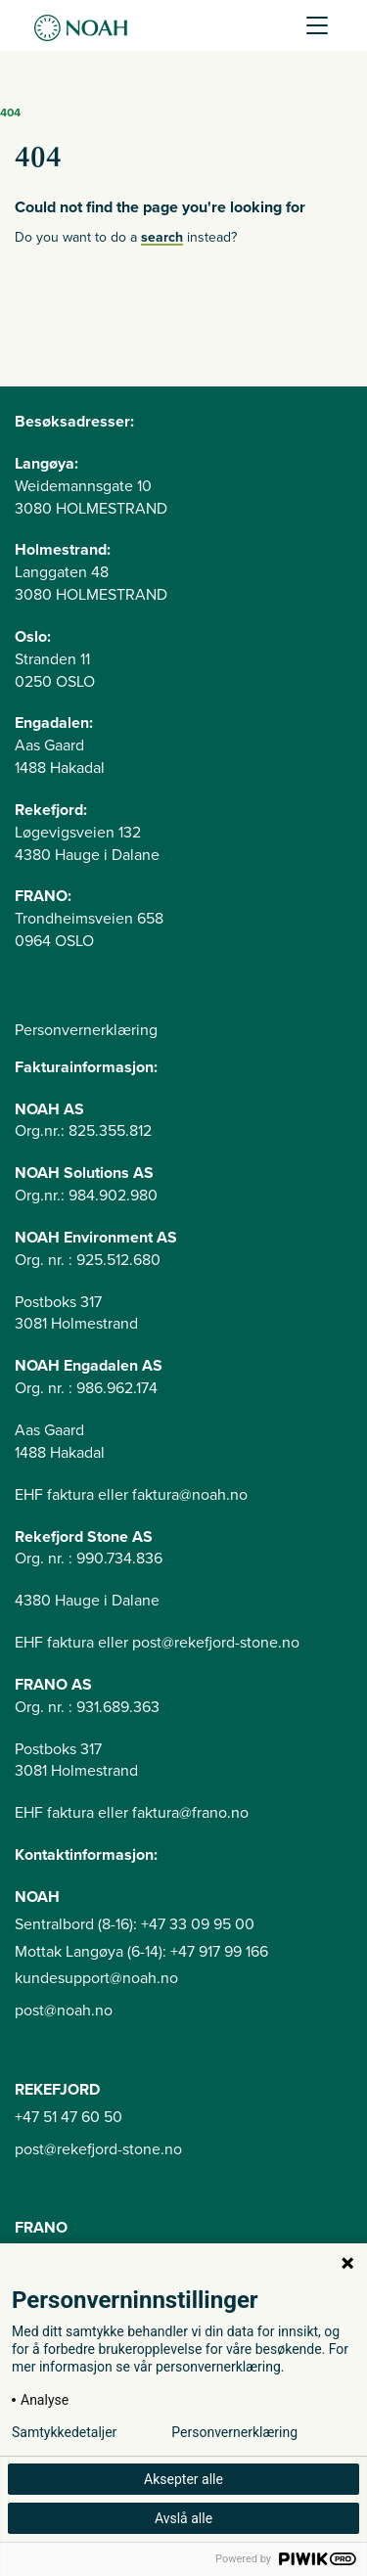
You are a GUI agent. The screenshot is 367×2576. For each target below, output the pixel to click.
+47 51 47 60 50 (68, 2117)
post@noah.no (64, 2010)
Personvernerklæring (86, 1030)
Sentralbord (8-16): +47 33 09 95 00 (134, 1924)
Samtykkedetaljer (64, 2432)
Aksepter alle (183, 2479)
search (162, 237)
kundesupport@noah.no (96, 1978)
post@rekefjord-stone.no (98, 2149)
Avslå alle (183, 2518)
